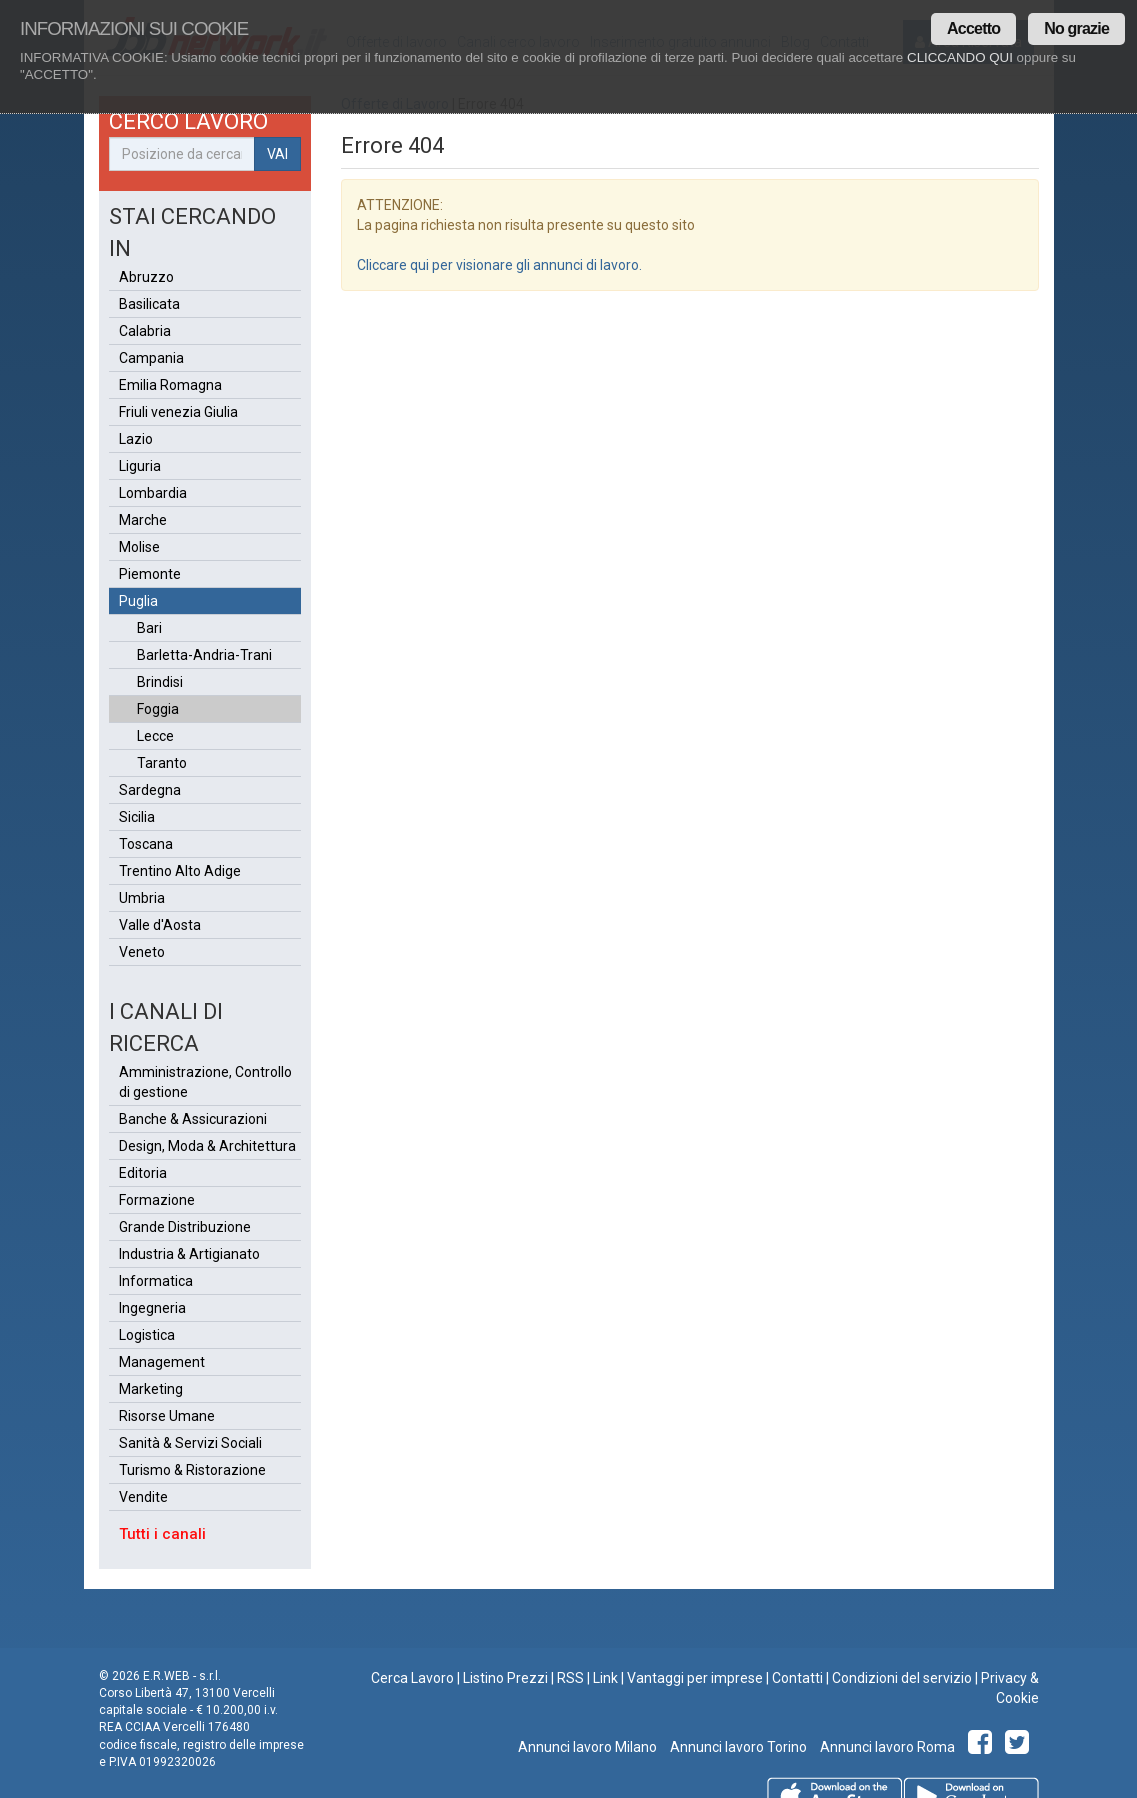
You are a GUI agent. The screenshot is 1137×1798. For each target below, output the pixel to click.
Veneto (142, 952)
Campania (151, 358)
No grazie (1076, 28)
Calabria (145, 331)
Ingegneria (152, 1308)
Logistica (147, 1335)
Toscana (146, 844)
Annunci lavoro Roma (886, 1747)
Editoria (143, 1173)
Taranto (162, 763)
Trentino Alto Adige (180, 871)
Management (162, 1362)
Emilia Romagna (170, 385)
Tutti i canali (162, 1534)
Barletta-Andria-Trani (204, 655)
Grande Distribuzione (185, 1227)
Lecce (155, 736)
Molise (139, 547)
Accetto (973, 28)
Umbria (142, 898)
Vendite (143, 1497)
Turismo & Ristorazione (192, 1470)
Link (605, 1678)
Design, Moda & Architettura (207, 1146)
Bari (149, 628)
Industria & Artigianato (189, 1254)
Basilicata (149, 304)
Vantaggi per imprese (695, 1678)
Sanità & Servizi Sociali (190, 1443)
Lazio (136, 439)
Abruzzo (146, 277)
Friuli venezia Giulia (178, 412)
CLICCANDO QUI (960, 57)
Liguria (140, 466)
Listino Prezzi (505, 1678)
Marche (143, 520)
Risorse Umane (167, 1416)
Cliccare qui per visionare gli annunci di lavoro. (499, 265)
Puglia (138, 601)
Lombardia (153, 493)
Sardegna (150, 790)
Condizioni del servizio (902, 1678)
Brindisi (160, 682)
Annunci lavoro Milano (587, 1747)
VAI (277, 154)
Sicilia (137, 817)
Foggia (158, 709)
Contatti (797, 1678)
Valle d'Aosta (160, 925)
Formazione (157, 1200)
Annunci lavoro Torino (737, 1747)
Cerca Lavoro (412, 1678)
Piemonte (150, 574)
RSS (570, 1678)
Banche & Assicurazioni (193, 1119)
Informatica (156, 1281)
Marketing (151, 1389)
